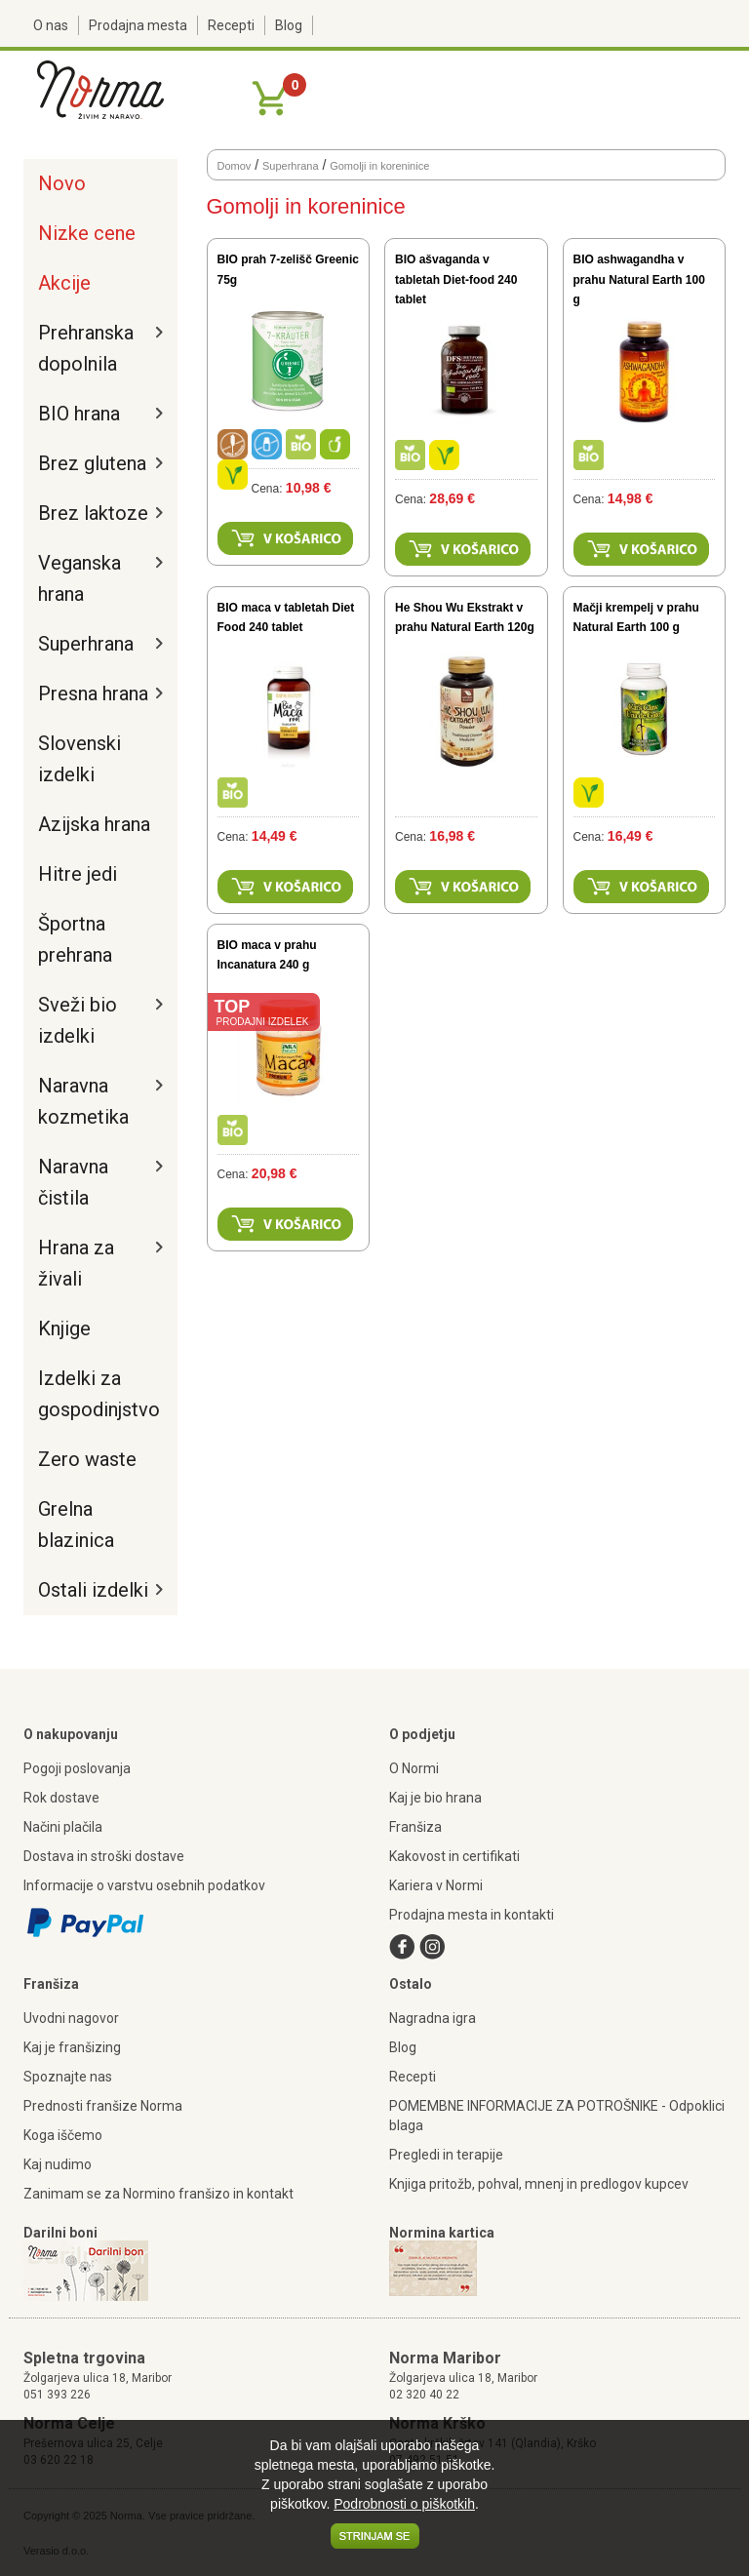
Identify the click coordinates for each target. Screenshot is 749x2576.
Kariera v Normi (436, 1885)
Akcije (64, 283)
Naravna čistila (73, 1182)
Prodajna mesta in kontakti (471, 1914)
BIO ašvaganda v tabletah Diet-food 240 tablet (456, 279)
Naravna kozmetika (83, 1101)
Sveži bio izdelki (77, 1020)
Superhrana (86, 643)
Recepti (231, 25)
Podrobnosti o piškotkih (404, 2504)
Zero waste (87, 1459)
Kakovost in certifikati (454, 1856)
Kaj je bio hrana (435, 1797)
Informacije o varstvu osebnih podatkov (144, 1885)
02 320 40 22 (424, 2394)
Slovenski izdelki (79, 759)
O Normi (414, 1768)
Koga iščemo (62, 2135)
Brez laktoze (93, 513)
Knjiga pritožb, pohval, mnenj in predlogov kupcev (539, 2184)
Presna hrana (93, 693)
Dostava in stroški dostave (103, 1856)
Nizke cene (87, 233)
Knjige (64, 1328)
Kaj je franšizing (72, 2047)
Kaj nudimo (57, 2164)
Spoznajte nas (67, 2076)
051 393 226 (57, 2394)
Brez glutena (92, 463)
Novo (62, 183)
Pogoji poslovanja (77, 1768)
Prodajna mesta (138, 25)
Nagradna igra (432, 2018)
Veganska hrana (79, 578)
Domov (234, 166)
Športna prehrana (75, 939)
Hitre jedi (77, 874)
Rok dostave (61, 1797)
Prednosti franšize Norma (102, 2106)
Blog (288, 25)
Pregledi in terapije (446, 2154)
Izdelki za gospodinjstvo (95, 1394)
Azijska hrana (94, 824)
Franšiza (415, 1827)
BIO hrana (79, 413)
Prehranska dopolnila (86, 348)
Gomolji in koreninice (379, 166)
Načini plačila (62, 1827)
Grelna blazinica (76, 1524)
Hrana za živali (76, 1263)
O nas (50, 25)
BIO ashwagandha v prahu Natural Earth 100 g (639, 279)
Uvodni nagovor (71, 2018)
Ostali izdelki (93, 1590)
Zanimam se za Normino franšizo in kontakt (158, 2193)
